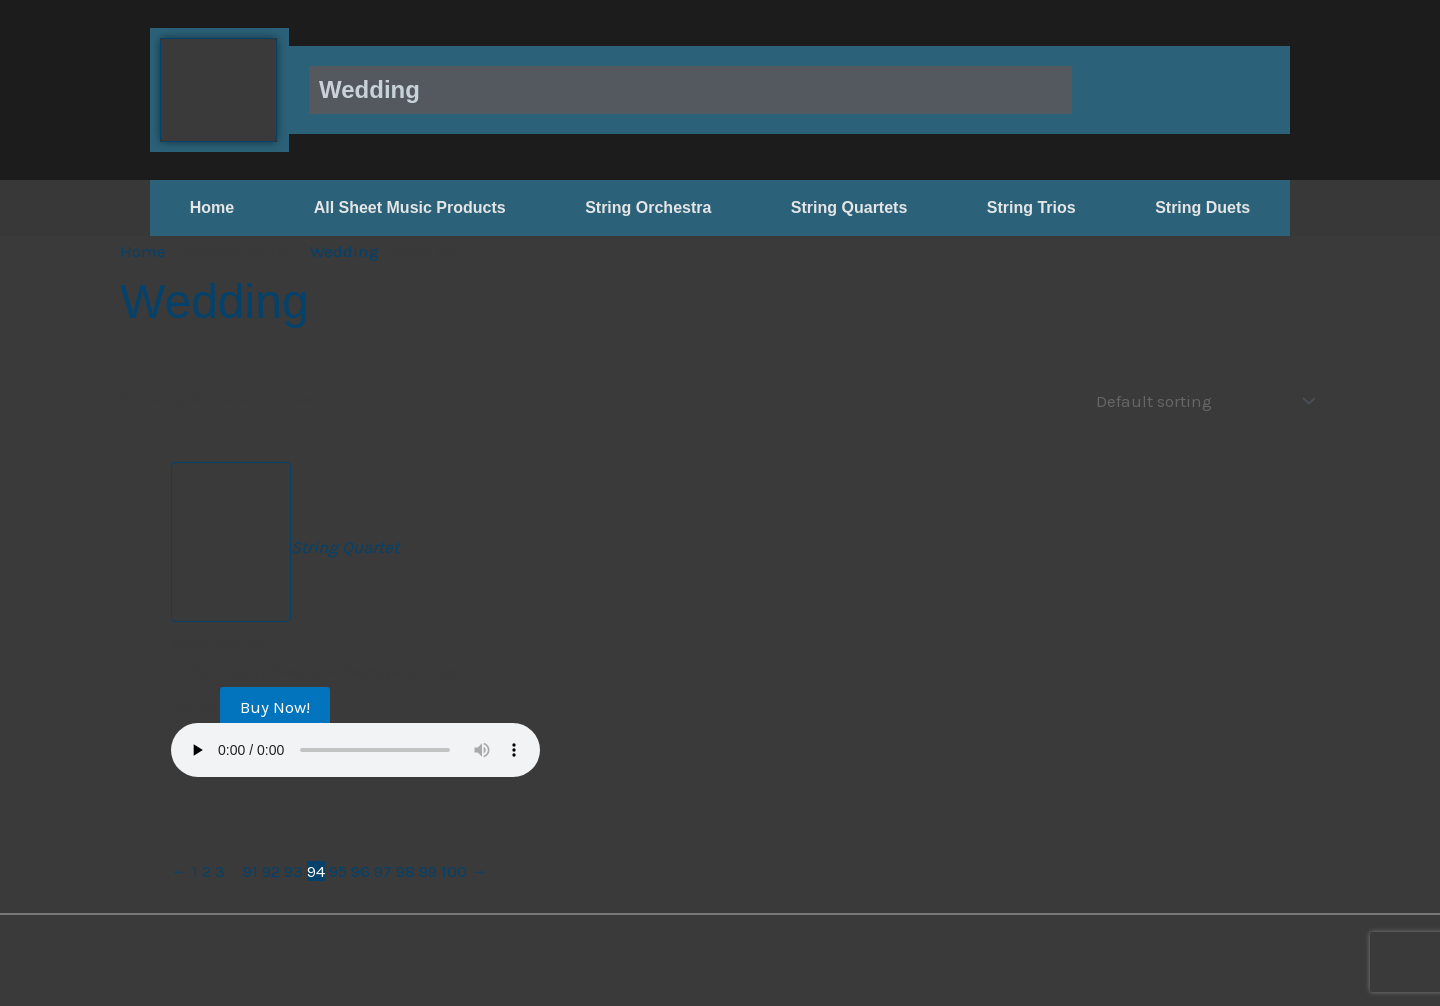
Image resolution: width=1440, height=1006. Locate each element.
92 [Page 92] (271, 870)
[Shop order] (1201, 401)
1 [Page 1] (195, 870)
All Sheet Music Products (410, 207)
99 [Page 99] (428, 870)
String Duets (1202, 207)
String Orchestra (648, 207)
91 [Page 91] (250, 870)
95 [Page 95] (338, 870)
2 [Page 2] (206, 870)
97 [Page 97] (383, 870)
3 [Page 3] (220, 870)
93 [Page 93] (293, 870)
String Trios (1031, 207)
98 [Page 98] (405, 870)
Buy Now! (275, 706)
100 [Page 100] (454, 870)
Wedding (344, 251)
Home (212, 207)
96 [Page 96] (360, 870)
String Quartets (849, 207)
